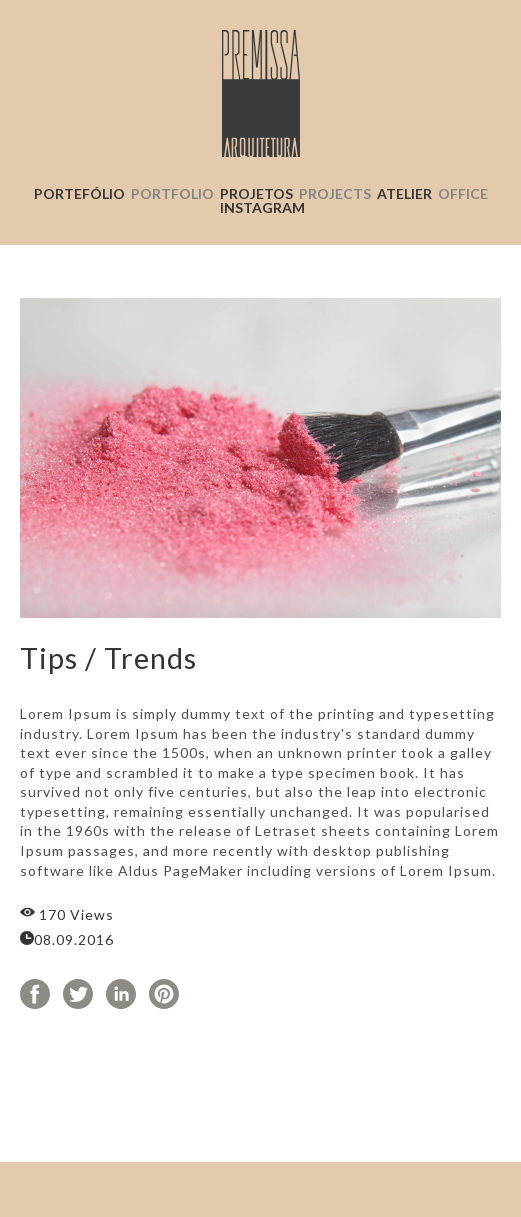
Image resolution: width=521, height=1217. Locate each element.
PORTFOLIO (172, 193)
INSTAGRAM (262, 207)
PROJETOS (256, 193)
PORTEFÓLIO (79, 193)
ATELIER (432, 193)
